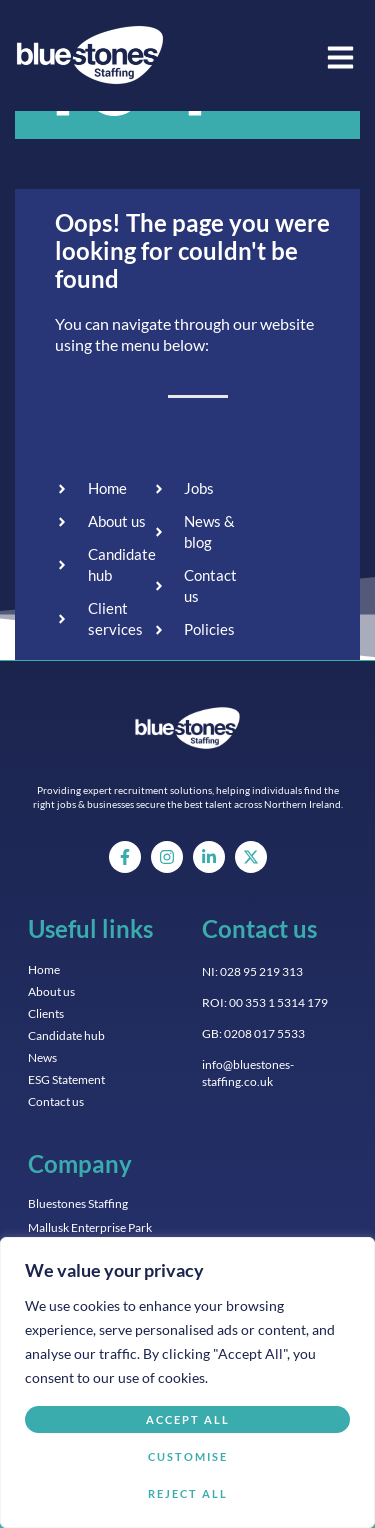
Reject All (188, 1493)
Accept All (188, 1419)
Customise (188, 1456)
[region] (187, 1382)
